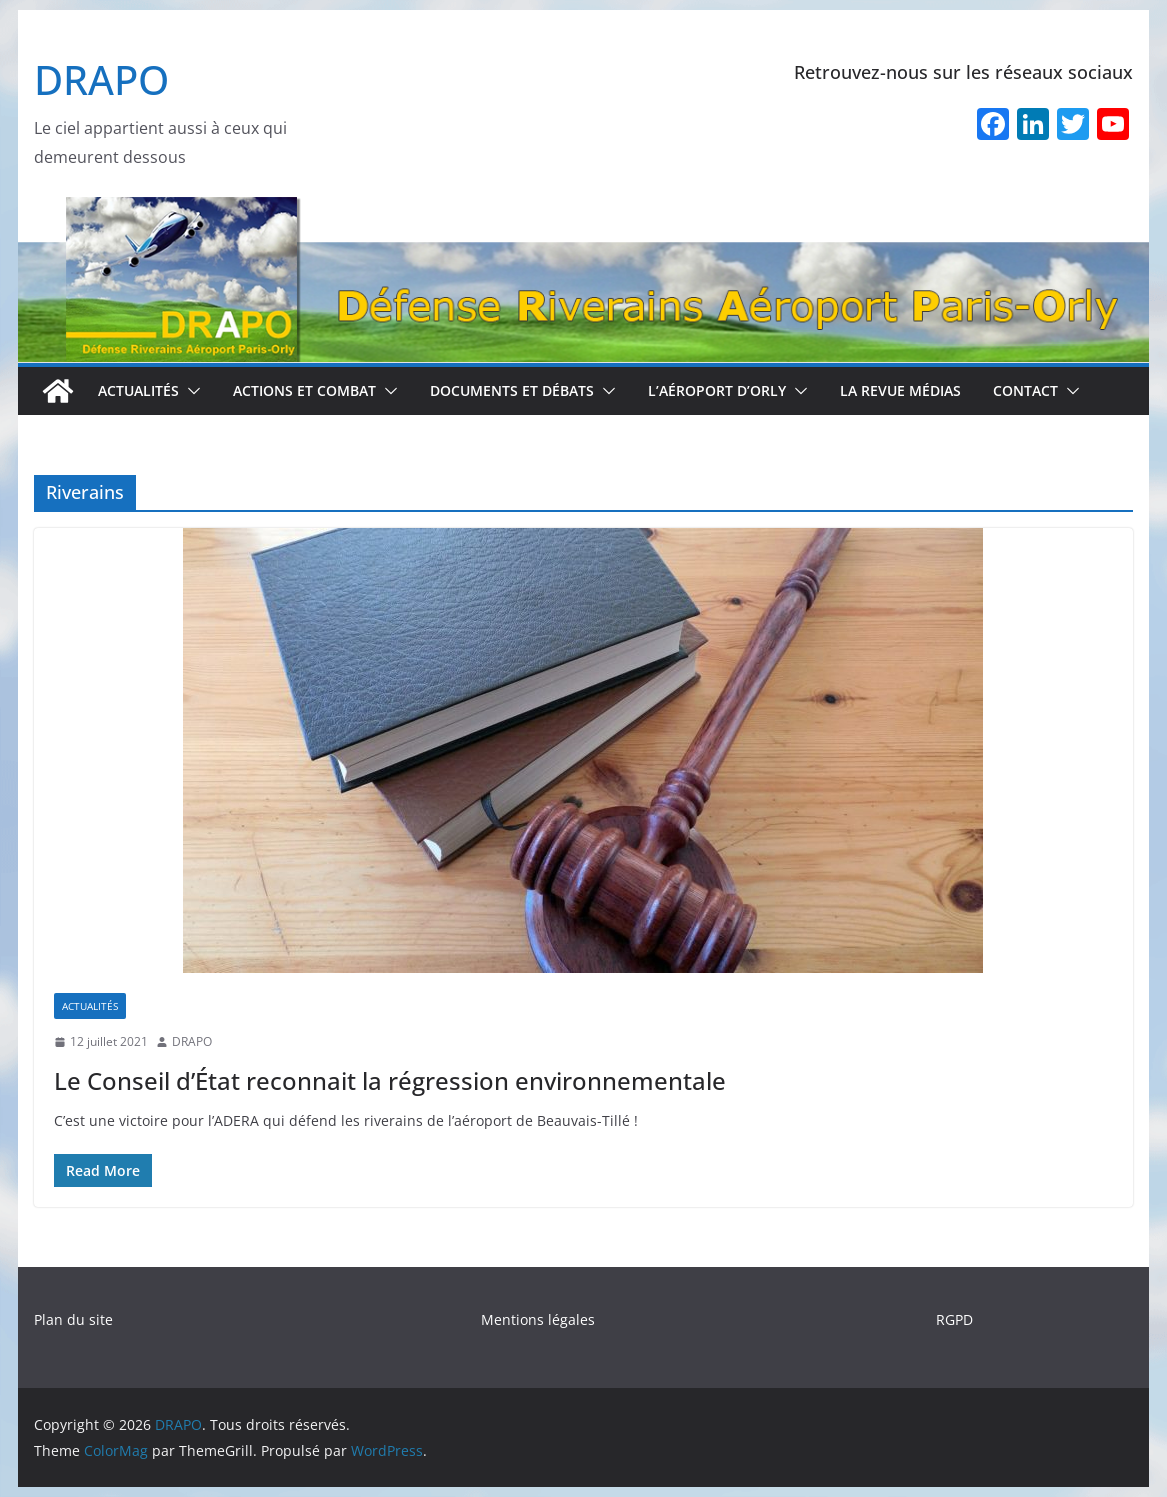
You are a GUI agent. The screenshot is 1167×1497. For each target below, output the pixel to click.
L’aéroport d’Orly (717, 390)
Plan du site (73, 1319)
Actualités (138, 390)
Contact (1025, 390)
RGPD (954, 1319)
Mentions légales (538, 1319)
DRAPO (101, 79)
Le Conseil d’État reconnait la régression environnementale (390, 1080)
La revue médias (900, 390)
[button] (190, 391)
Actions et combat (304, 390)
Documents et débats (512, 390)
